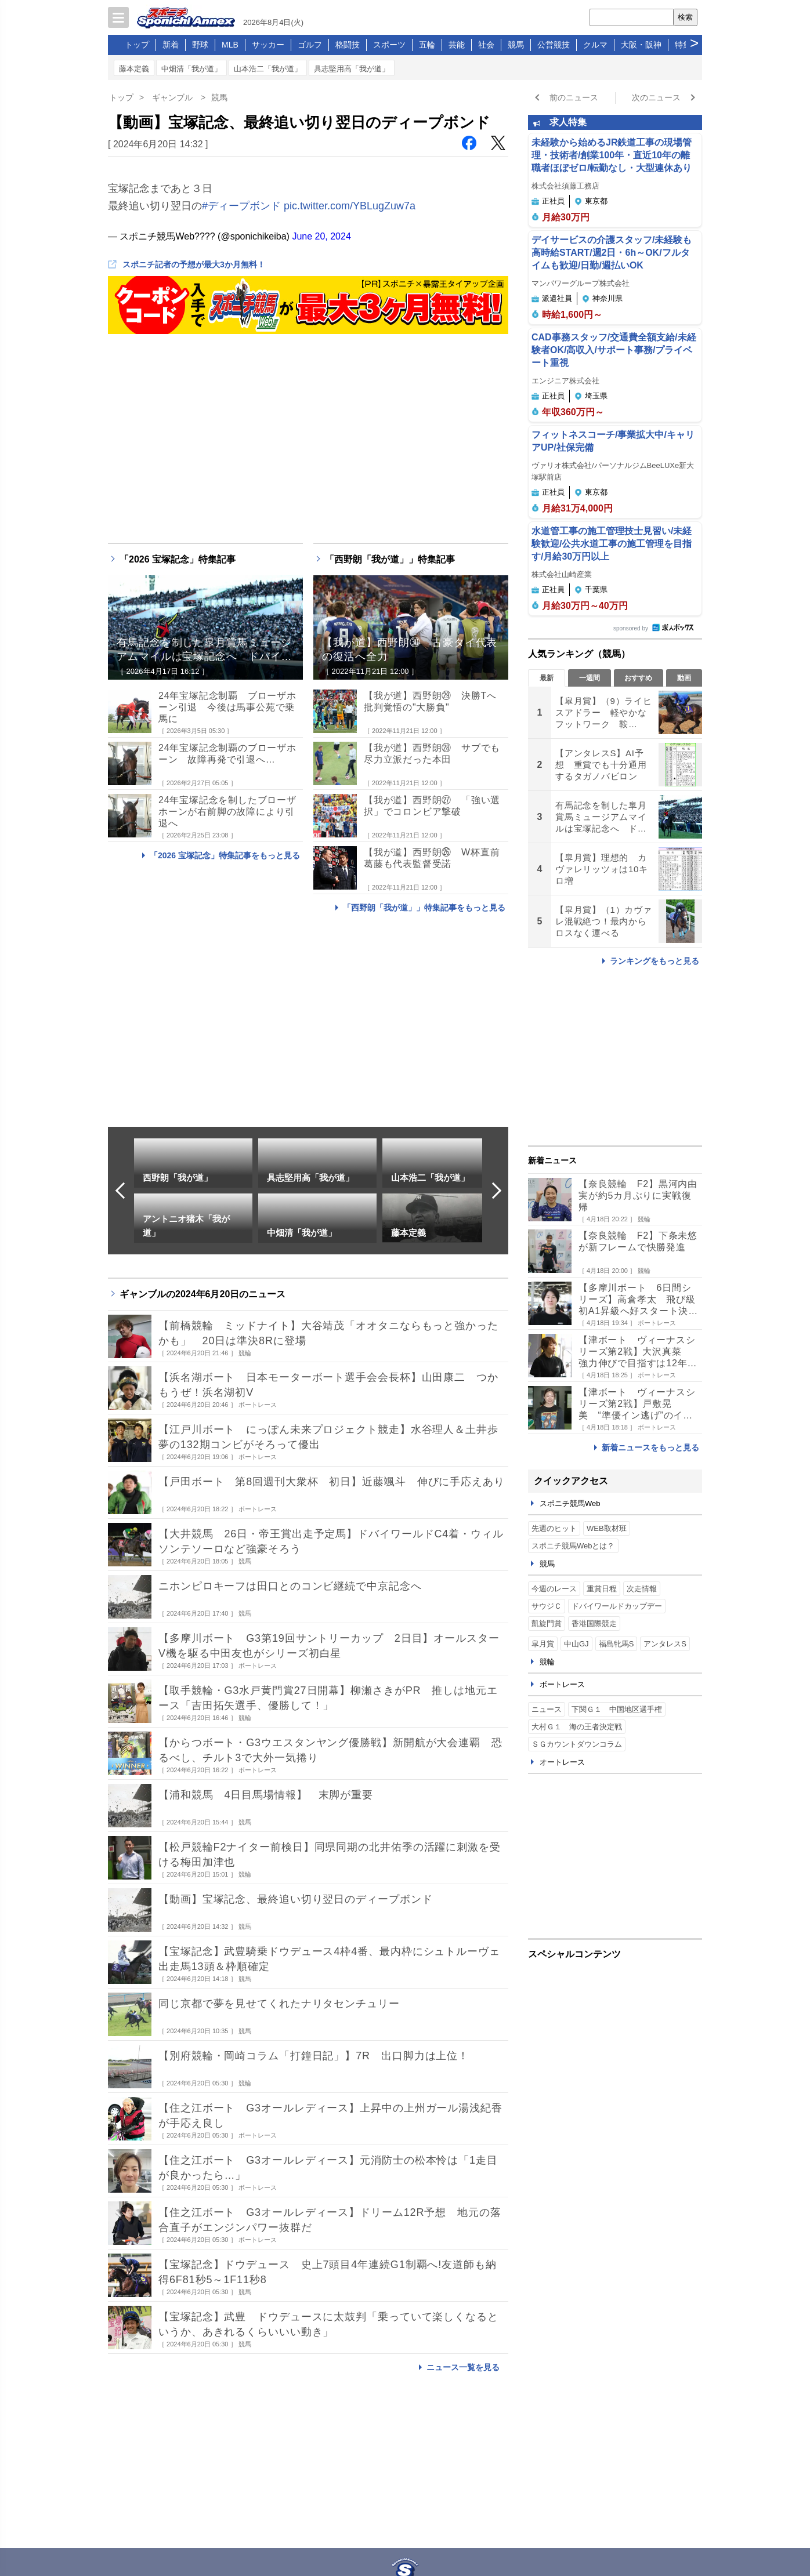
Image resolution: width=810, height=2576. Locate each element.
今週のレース (554, 1588)
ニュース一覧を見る (463, 2367)
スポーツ (389, 44)
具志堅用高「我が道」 (351, 68)
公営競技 (553, 44)
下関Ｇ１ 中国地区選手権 (617, 1709)
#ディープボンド (241, 206)
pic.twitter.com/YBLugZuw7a (349, 206)
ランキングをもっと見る (654, 961)
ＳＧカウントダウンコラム (576, 1744)
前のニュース (573, 97)
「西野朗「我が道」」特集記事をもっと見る (424, 907)
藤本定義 (134, 68)
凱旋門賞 (546, 1623)
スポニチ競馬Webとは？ (573, 1545)
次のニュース (656, 97)
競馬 (516, 44)
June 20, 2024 (321, 236)
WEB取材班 (607, 1528)
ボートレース (562, 1684)
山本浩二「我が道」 (268, 68)
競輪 (547, 1661)
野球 (200, 44)
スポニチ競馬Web (570, 1503)
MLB (230, 44)
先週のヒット (554, 1528)
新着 (170, 44)
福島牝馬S (616, 1643)
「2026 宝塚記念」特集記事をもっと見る (225, 855)
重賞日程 (602, 1588)
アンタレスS (664, 1643)
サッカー (268, 44)
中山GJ (576, 1643)
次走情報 (642, 1588)
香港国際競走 (594, 1623)
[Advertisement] (615, 1863)
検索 (685, 17)
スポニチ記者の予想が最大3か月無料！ (193, 264)
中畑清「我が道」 (191, 68)
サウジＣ (546, 1606)
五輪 (427, 44)
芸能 (457, 44)
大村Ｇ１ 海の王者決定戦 (576, 1726)
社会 (486, 44)
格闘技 (347, 44)
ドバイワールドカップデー (617, 1606)
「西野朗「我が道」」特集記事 (390, 559)
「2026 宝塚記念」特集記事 (178, 559)
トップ (137, 44)
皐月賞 (542, 1643)
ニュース (546, 1709)
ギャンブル (172, 97)
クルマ (595, 44)
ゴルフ (310, 44)
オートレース (562, 1762)
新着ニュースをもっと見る (650, 1447)
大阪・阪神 (641, 44)
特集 (683, 44)
